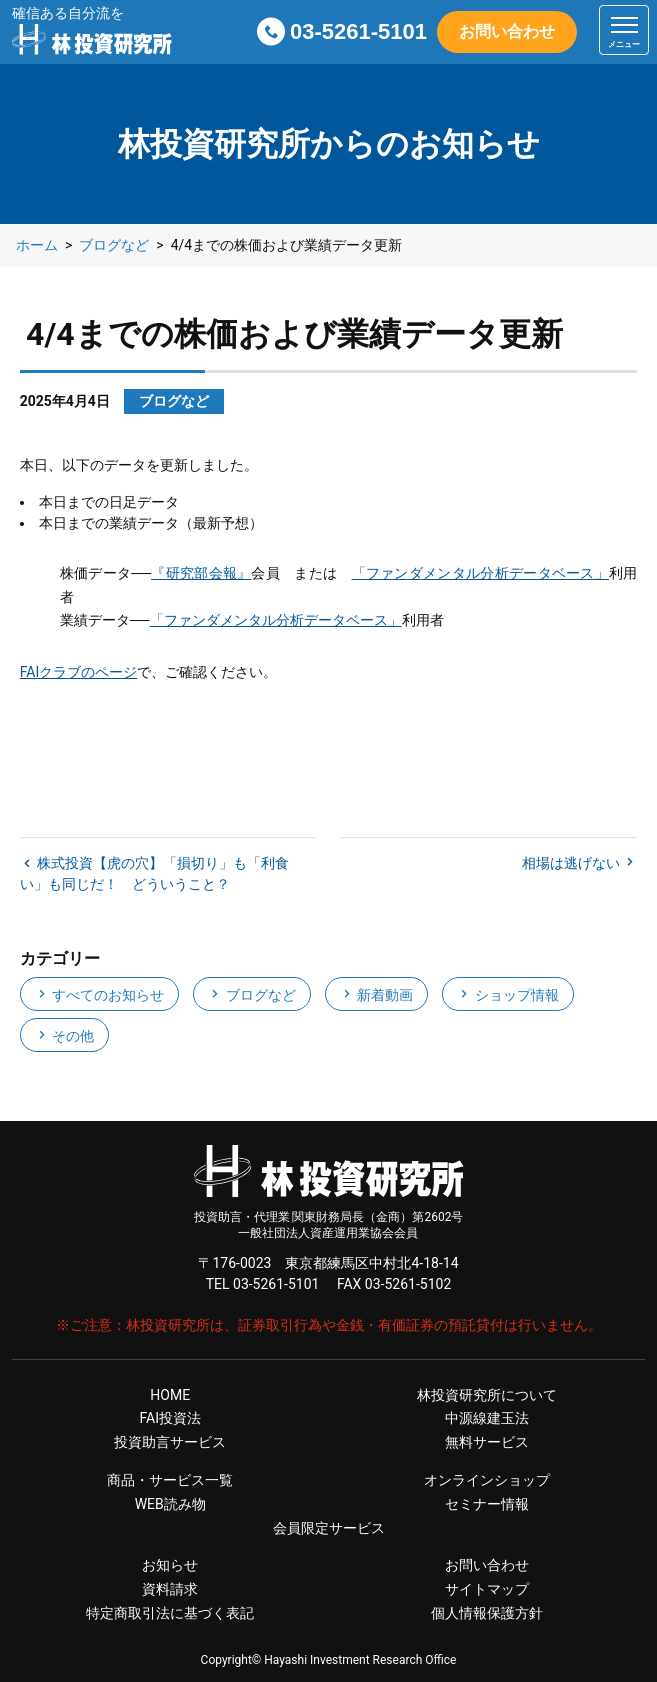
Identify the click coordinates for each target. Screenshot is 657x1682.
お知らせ (170, 1565)
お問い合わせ (507, 31)
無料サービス (487, 1442)
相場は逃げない (572, 863)
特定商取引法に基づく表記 (170, 1613)
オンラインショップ (487, 1480)
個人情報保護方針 (487, 1613)
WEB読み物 (170, 1504)
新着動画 (376, 995)
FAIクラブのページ (79, 672)
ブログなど (251, 995)
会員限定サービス (329, 1528)
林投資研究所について (487, 1395)
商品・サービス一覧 (170, 1480)
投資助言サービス (170, 1442)
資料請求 (170, 1589)
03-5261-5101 (358, 32)
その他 (64, 1036)
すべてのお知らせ (99, 995)
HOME (170, 1395)
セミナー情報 (487, 1504)
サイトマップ (487, 1589)
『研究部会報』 (201, 573)
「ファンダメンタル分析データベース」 (480, 573)
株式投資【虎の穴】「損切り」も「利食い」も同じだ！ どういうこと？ (154, 873)
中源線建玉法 (487, 1418)
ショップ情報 (507, 995)
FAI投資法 (170, 1418)
